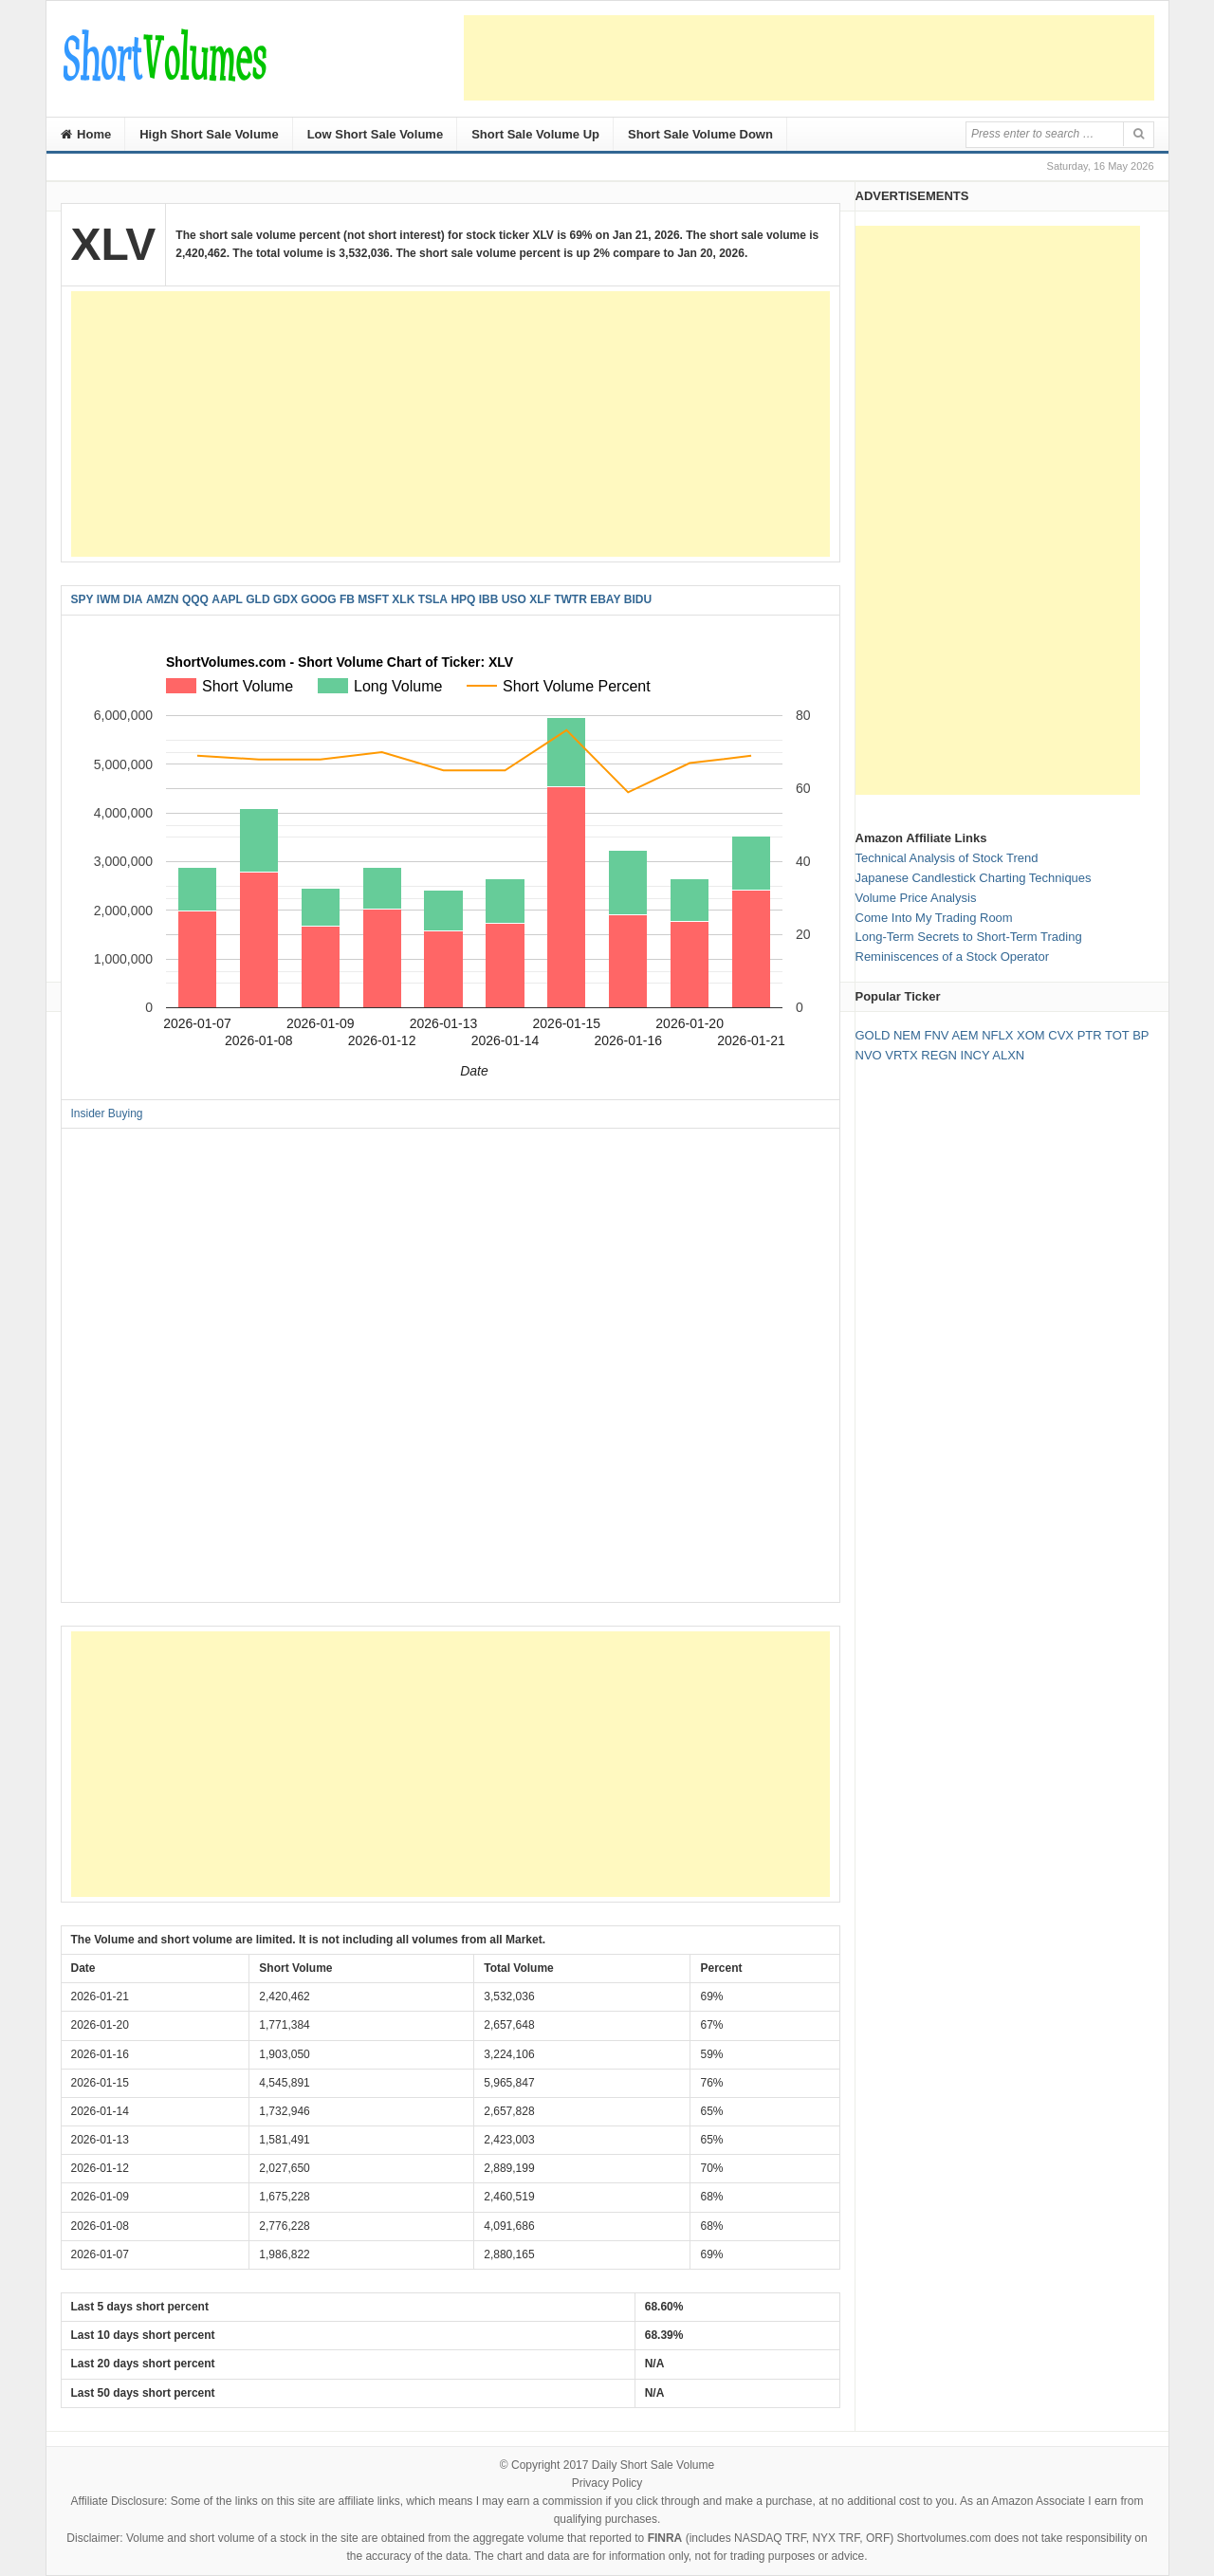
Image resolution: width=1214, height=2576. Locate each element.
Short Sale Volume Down (700, 134)
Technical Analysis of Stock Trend (947, 858)
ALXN (1008, 1055)
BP (1140, 1035)
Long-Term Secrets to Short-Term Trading (968, 936)
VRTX (901, 1055)
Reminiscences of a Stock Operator (952, 956)
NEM (907, 1035)
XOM (1031, 1035)
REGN (939, 1055)
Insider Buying (107, 1113)
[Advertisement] (809, 58)
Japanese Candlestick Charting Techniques (973, 878)
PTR (1089, 1035)
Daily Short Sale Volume (653, 2465)
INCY (975, 1055)
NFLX (997, 1035)
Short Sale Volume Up (535, 134)
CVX (1061, 1035)
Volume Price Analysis (916, 898)
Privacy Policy (607, 2483)
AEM (964, 1035)
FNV (936, 1035)
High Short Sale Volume (208, 134)
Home (86, 134)
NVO (868, 1055)
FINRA (665, 2538)
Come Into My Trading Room (934, 918)
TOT (1117, 1035)
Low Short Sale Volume (375, 134)
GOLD (873, 1035)
